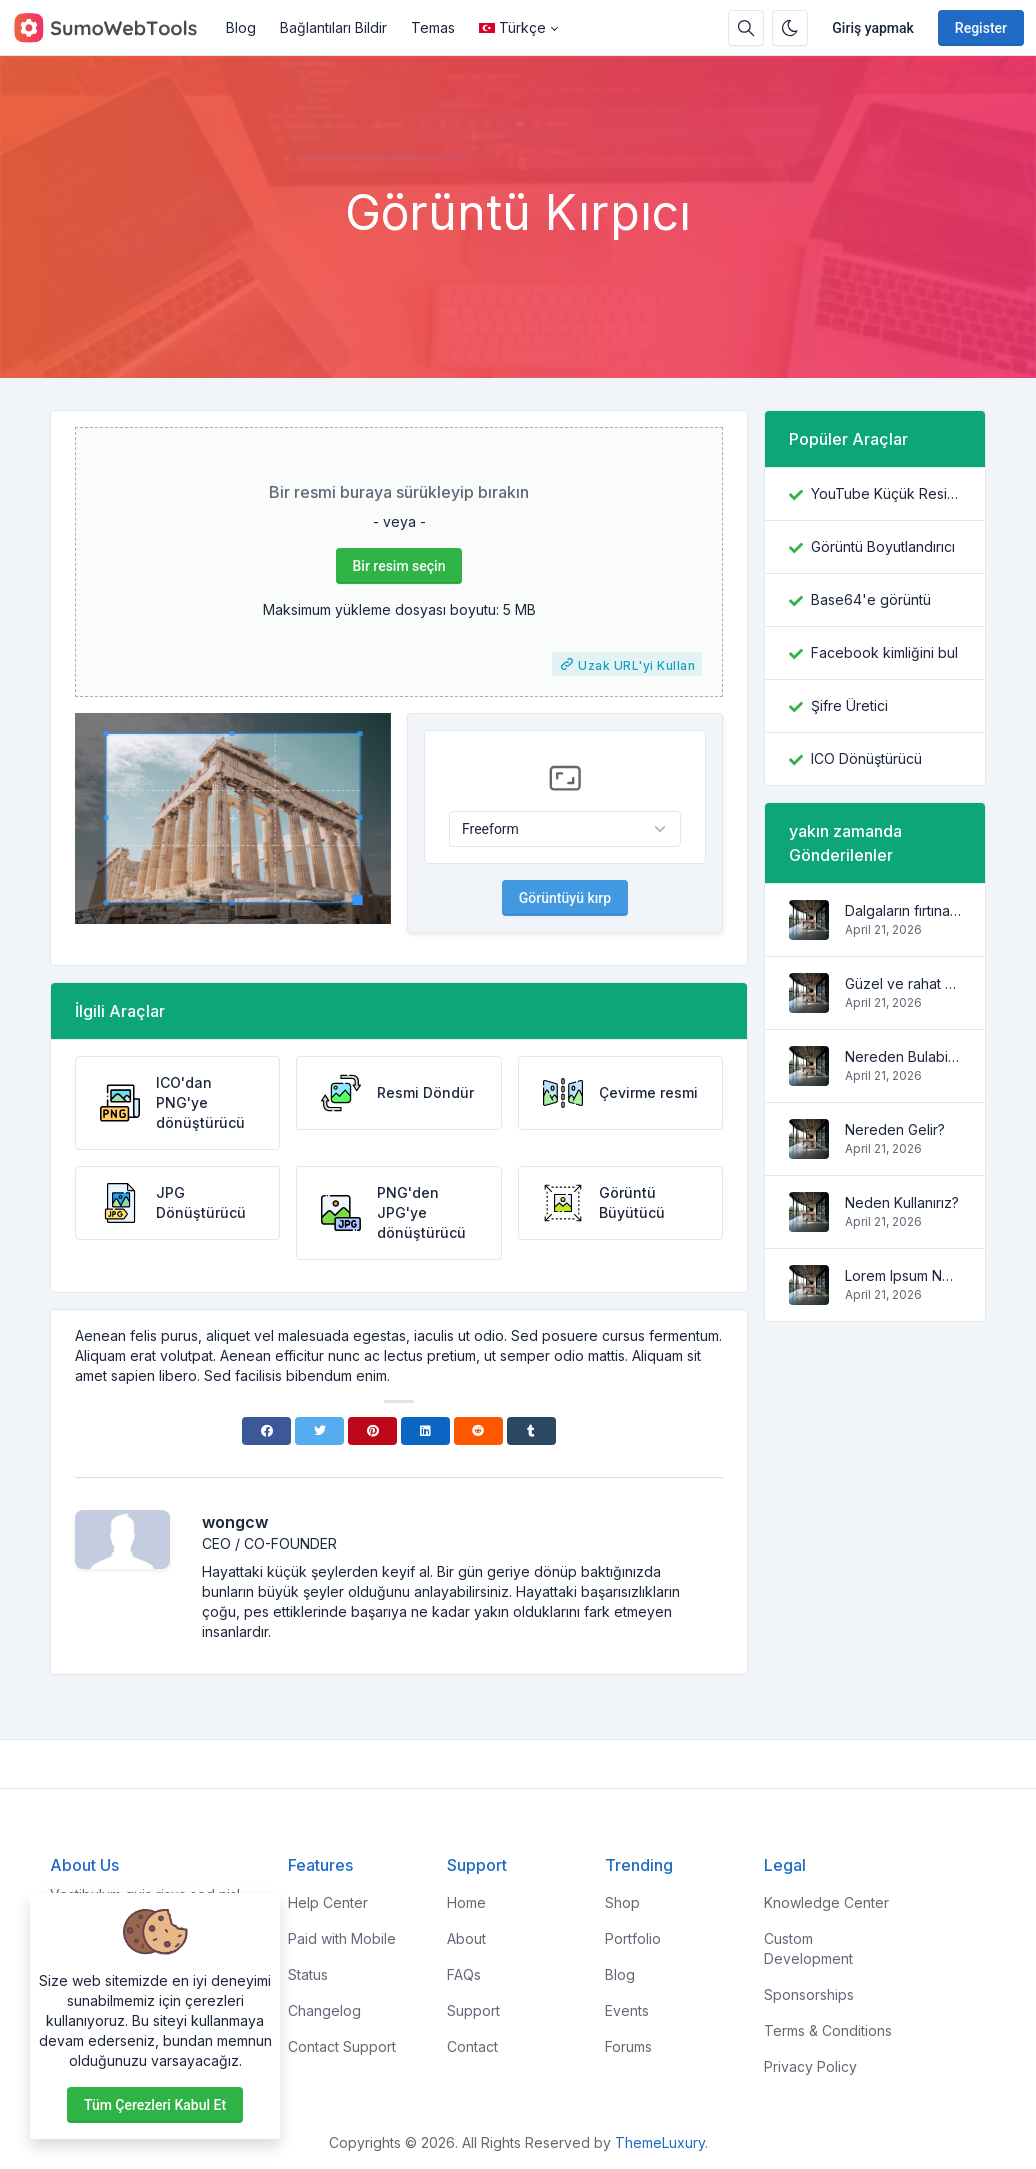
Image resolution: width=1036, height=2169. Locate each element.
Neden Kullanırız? (902, 1202)
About (466, 1938)
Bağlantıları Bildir (333, 27)
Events (627, 2010)
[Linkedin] (425, 1431)
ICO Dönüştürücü (866, 758)
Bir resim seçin (399, 566)
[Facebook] (266, 1431)
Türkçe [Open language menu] (512, 27)
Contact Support (342, 2046)
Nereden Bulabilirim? (903, 1056)
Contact (472, 2046)
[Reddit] (478, 1431)
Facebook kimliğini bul (884, 652)
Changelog (324, 2010)
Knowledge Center (826, 1902)
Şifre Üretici (849, 705)
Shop (622, 1902)
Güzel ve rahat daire (903, 983)
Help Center (328, 1902)
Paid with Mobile (342, 1938)
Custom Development (808, 1948)
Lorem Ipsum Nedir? (903, 1275)
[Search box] (746, 28)
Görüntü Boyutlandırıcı (883, 546)
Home (466, 1902)
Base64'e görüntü (871, 599)
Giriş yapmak (873, 28)
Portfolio (633, 1938)
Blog (241, 27)
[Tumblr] (531, 1431)
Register (981, 28)
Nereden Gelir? (895, 1129)
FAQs (464, 1974)
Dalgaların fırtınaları (903, 910)
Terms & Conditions (828, 2030)
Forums (628, 2046)
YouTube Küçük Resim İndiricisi (886, 493)
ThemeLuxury (660, 2142)
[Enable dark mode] (790, 28)
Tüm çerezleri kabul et (155, 2105)
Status (308, 1974)
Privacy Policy (810, 2066)
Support (473, 2010)
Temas (433, 27)
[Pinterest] (372, 1431)
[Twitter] (319, 1431)
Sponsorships (809, 1994)
